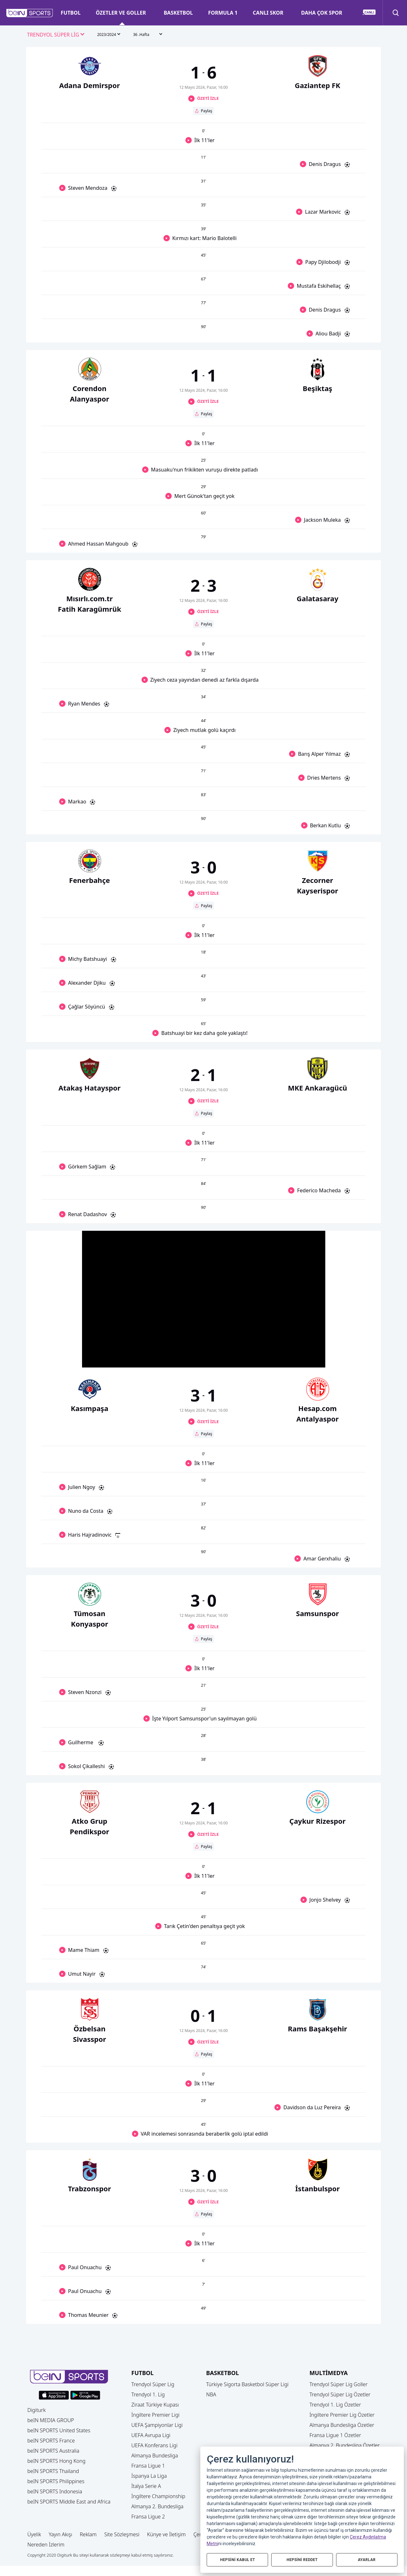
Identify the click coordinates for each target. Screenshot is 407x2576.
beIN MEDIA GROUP (50, 2420)
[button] (29, 13)
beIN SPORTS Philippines (55, 2481)
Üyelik (34, 2534)
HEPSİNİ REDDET (302, 2559)
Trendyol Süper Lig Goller (338, 2384)
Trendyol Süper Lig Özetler (339, 2394)
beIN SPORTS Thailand (53, 2471)
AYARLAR (367, 2559)
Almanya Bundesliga (154, 2455)
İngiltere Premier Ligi (155, 2414)
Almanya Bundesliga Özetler (341, 2424)
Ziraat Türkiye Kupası (155, 2404)
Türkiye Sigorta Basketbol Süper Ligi (247, 2384)
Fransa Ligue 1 (148, 2465)
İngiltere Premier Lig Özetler (342, 2414)
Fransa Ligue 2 (148, 2516)
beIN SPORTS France (51, 2440)
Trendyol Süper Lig (152, 2384)
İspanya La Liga (149, 2475)
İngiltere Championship (158, 2496)
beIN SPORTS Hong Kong (56, 2460)
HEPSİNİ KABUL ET (237, 2559)
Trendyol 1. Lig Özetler (335, 2404)
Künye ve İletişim (166, 2534)
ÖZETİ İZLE (208, 98)
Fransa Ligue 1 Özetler (335, 2435)
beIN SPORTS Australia (53, 2450)
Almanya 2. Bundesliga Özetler (344, 2445)
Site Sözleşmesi (122, 2534)
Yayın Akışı (60, 2534)
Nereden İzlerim (46, 2544)
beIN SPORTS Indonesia (54, 2491)
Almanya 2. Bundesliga (157, 2506)
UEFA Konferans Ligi (154, 2445)
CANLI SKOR (268, 12)
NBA (211, 2394)
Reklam (88, 2534)
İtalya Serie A (146, 2486)
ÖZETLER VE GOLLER (121, 12)
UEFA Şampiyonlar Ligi (157, 2424)
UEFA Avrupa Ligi (150, 2435)
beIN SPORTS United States (58, 2430)
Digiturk (36, 2410)
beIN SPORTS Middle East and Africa (68, 2501)
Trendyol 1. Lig (148, 2394)
